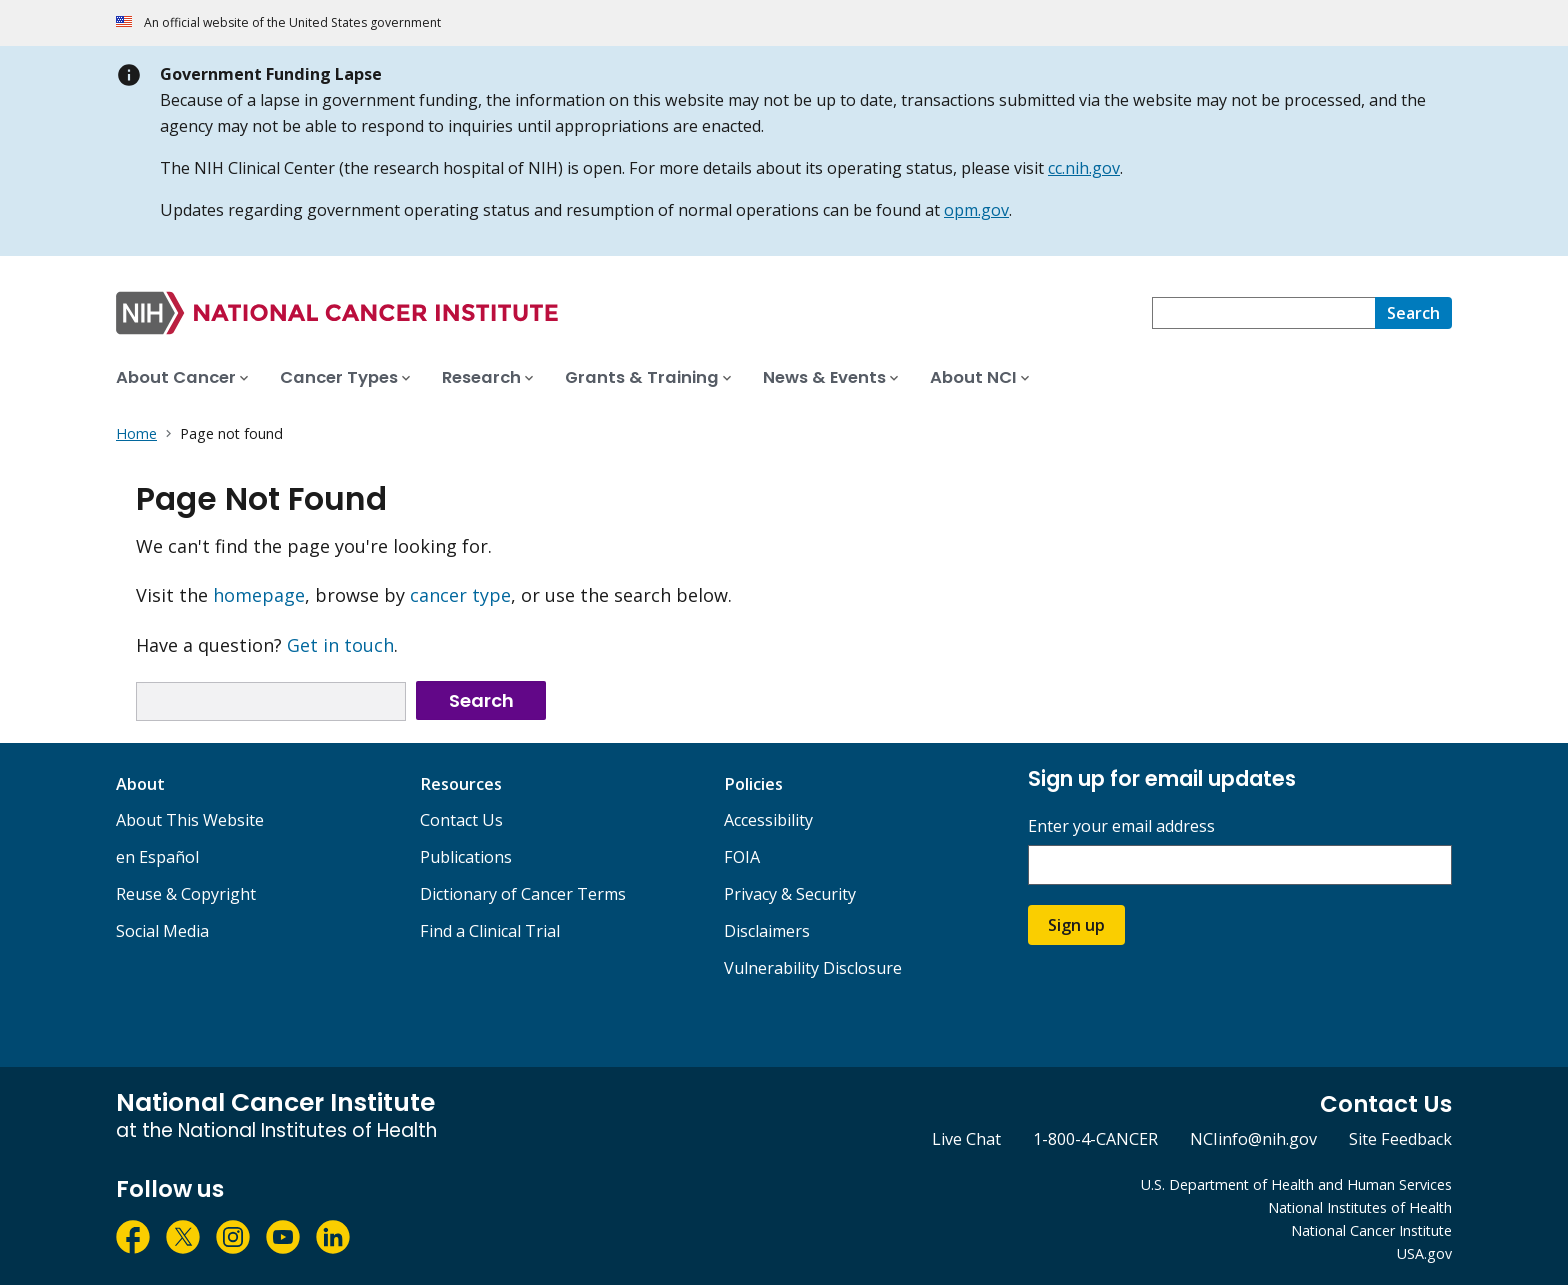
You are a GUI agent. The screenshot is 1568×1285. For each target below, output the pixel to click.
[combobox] (1263, 313)
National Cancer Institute (1371, 1230)
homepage (259, 595)
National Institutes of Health (1360, 1207)
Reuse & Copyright (186, 894)
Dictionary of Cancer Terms (523, 894)
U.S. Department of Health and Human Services (1296, 1184)
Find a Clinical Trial (490, 931)
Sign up (1076, 925)
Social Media (162, 931)
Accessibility (768, 820)
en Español (157, 857)
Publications (466, 857)
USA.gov (1424, 1253)
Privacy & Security (790, 894)
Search (481, 700)
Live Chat (966, 1139)
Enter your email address (1121, 826)
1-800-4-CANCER (1095, 1139)
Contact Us (461, 820)
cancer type (460, 595)
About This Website (190, 820)
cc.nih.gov (1084, 168)
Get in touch (340, 645)
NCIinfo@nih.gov (1253, 1139)
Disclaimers (767, 931)
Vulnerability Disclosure (813, 968)
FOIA (742, 857)
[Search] (1413, 313)
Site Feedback (1400, 1139)
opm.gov (976, 210)
